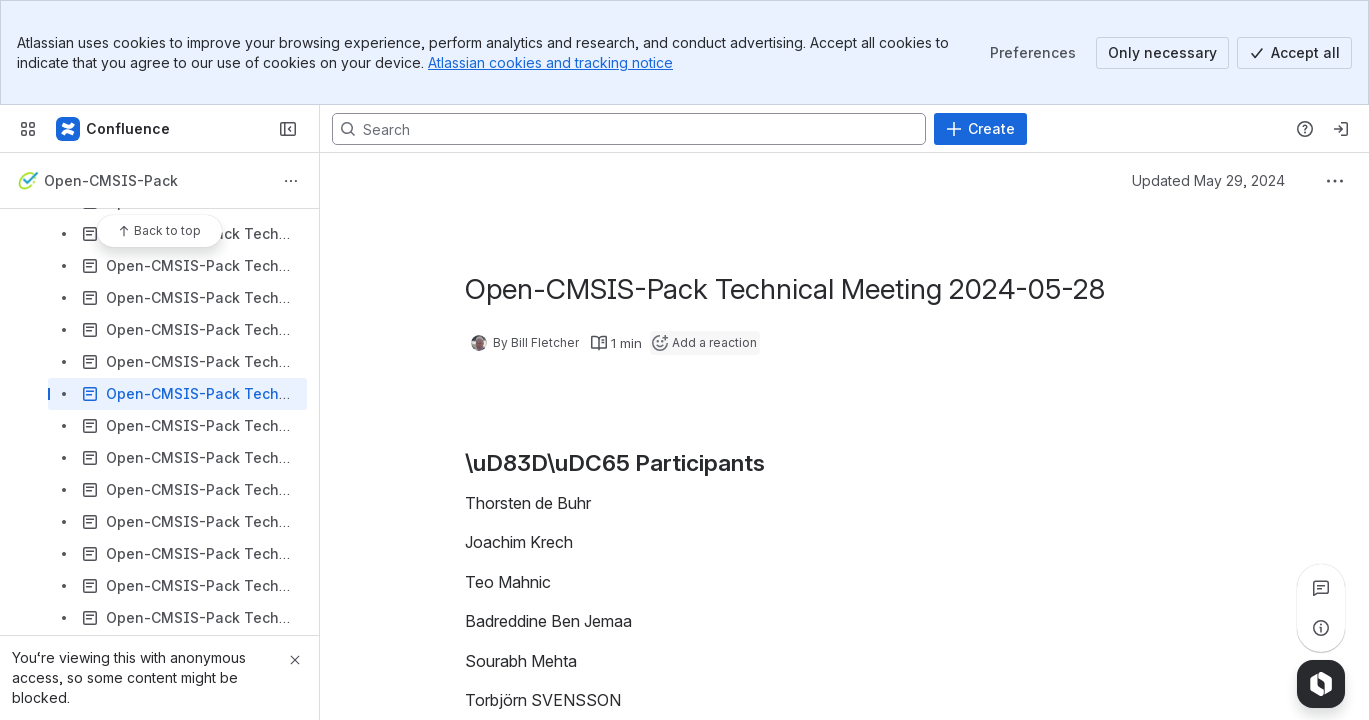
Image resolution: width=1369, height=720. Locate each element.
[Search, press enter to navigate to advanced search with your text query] (629, 129)
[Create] (980, 129)
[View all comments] (1321, 588)
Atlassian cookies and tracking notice (550, 62)
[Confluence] (114, 129)
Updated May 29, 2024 (1208, 180)
